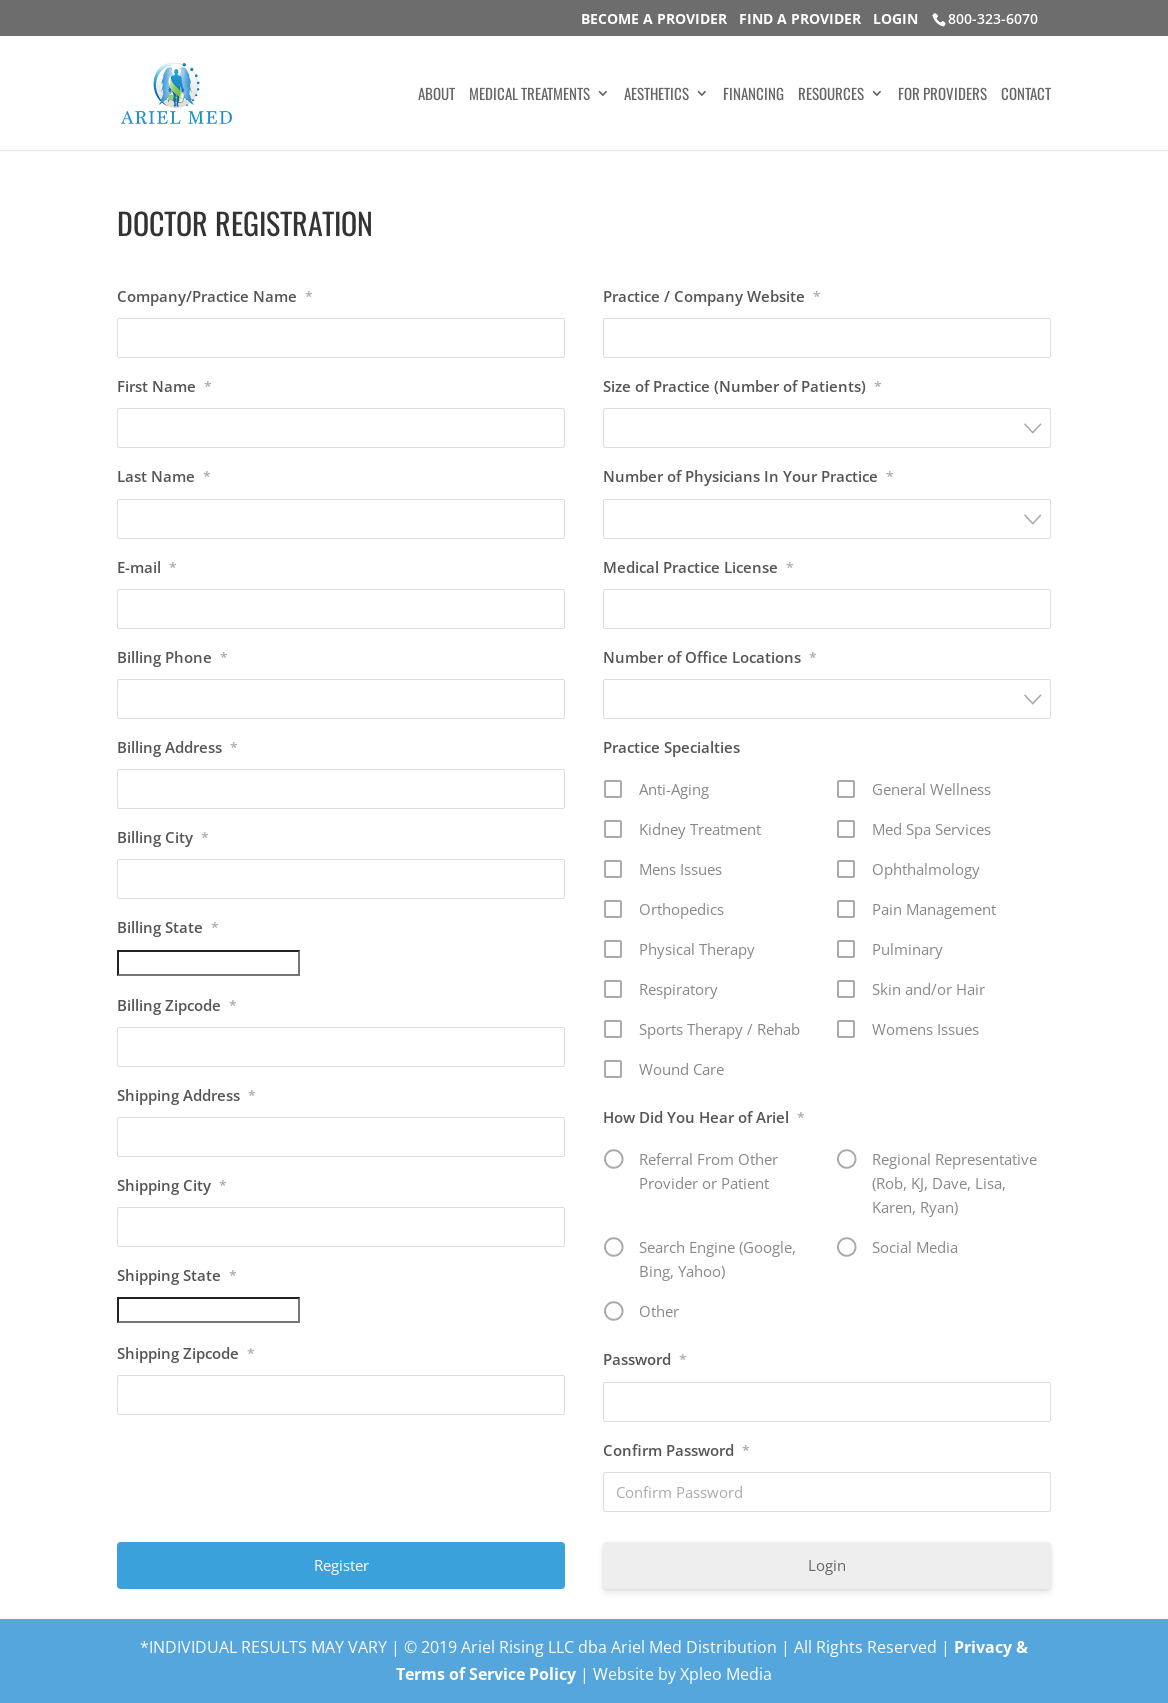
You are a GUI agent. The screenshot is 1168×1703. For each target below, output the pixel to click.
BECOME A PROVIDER (654, 18)
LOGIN (895, 18)
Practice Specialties (671, 747)
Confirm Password (676, 1450)
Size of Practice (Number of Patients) (742, 386)
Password (645, 1359)
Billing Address (177, 747)
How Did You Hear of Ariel (704, 1117)
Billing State (168, 927)
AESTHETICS (656, 95)
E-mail (147, 567)
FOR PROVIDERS (942, 95)
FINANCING (753, 95)
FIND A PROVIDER (800, 18)
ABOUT (436, 95)
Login (827, 1565)
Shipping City (172, 1185)
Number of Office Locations (710, 657)
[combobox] (827, 428)
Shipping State (177, 1275)
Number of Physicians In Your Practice (748, 476)
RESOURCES (831, 95)
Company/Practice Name (215, 296)
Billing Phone (172, 657)
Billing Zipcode (177, 1005)
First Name (164, 386)
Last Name (164, 476)
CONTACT (1026, 95)
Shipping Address (186, 1095)
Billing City (163, 837)
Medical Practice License (698, 567)
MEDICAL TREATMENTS (529, 95)
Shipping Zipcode (186, 1353)
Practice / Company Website (712, 296)
